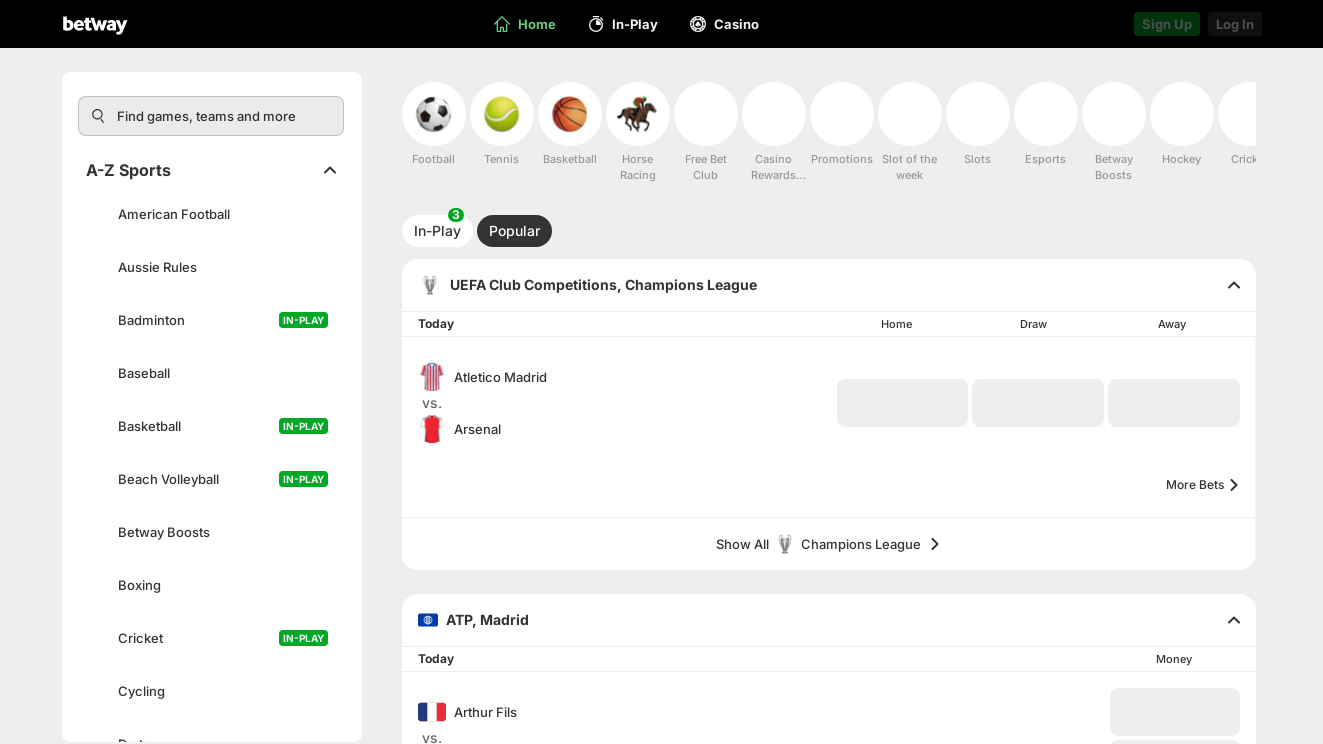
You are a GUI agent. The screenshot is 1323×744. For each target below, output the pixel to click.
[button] (903, 403)
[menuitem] (434, 124)
